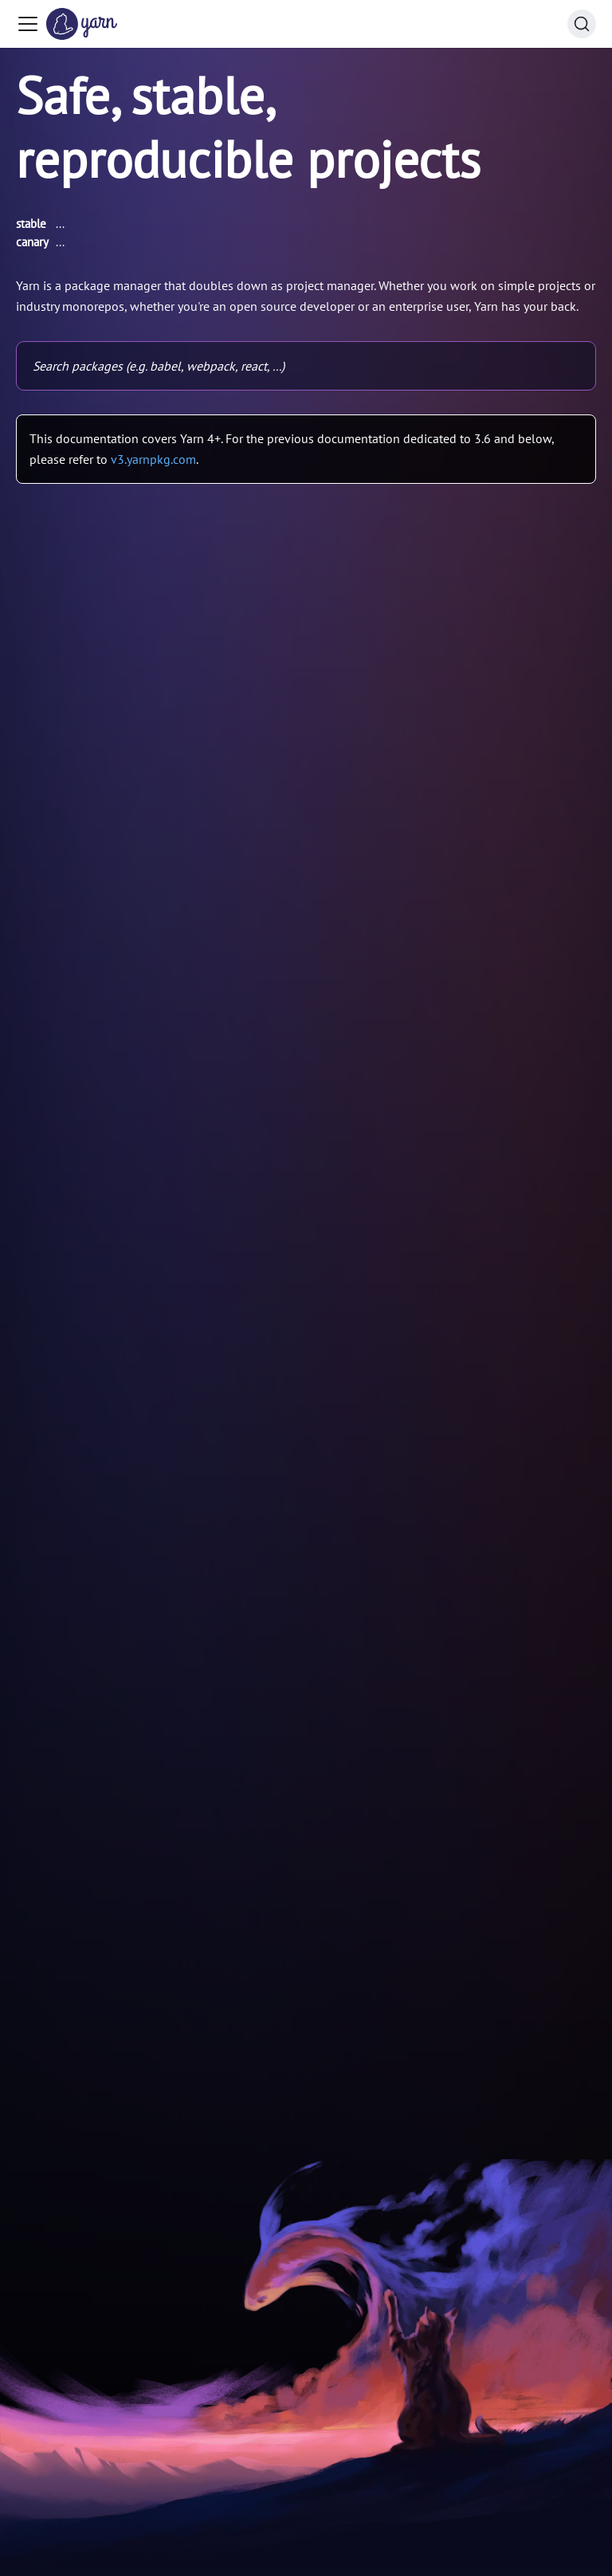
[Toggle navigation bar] (28, 24)
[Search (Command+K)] (581, 24)
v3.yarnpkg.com (153, 459)
